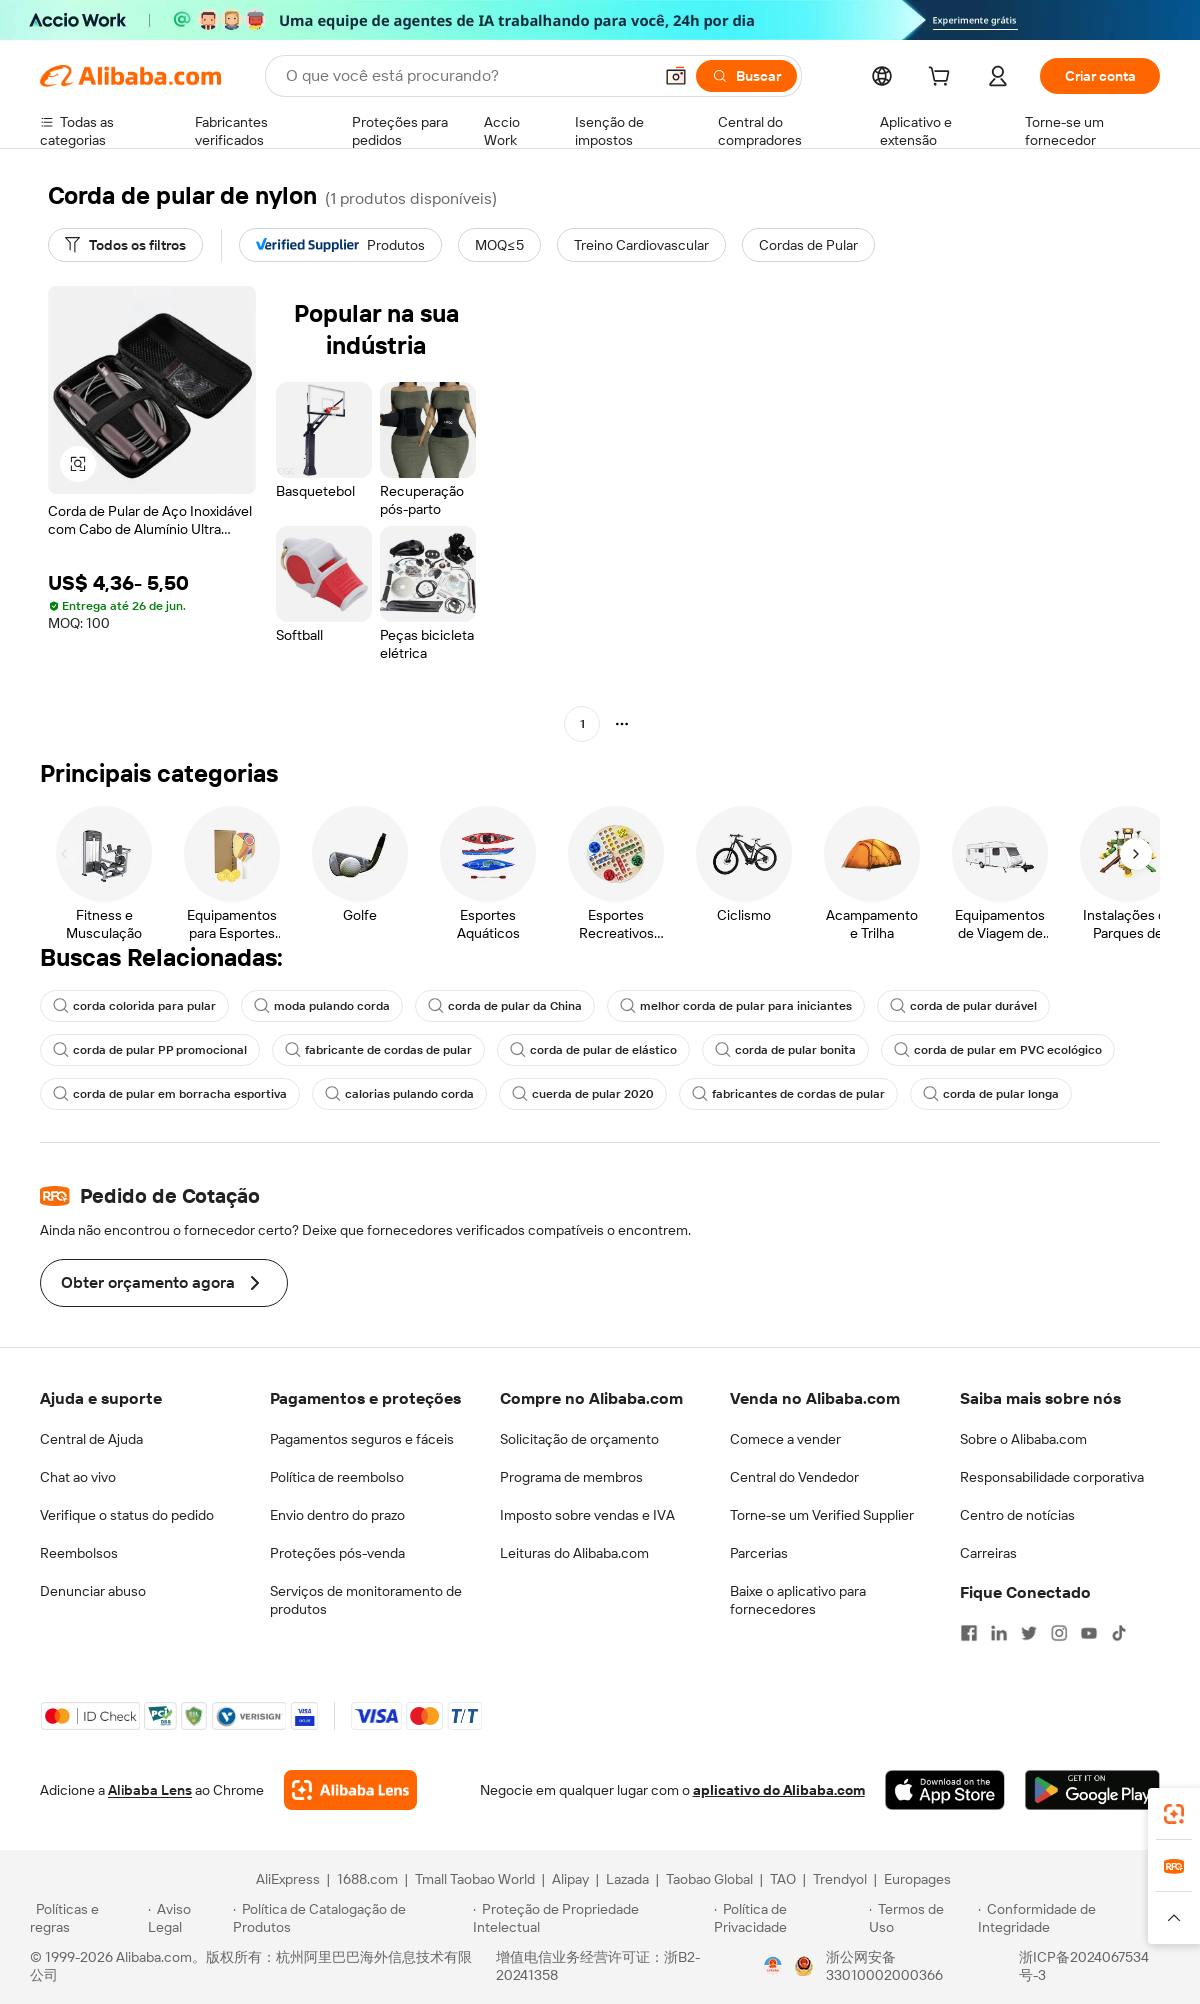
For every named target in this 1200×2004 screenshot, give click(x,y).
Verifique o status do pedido (127, 1515)
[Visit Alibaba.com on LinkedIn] (999, 1633)
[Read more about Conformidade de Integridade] (1074, 1918)
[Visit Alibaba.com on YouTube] (1089, 1633)
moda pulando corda (322, 1006)
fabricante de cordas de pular (378, 1050)
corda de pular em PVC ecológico (998, 1050)
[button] (676, 76)
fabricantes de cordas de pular (788, 1094)
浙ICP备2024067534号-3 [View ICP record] (1084, 1966)
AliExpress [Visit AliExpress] (288, 1879)
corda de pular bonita (785, 1050)
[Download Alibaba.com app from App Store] (945, 1790)
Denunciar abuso (93, 1591)
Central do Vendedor (794, 1477)
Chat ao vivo (78, 1477)
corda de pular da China (505, 1006)
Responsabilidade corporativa (1052, 1477)
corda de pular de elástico (593, 1050)
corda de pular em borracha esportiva (170, 1094)
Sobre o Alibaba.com (1023, 1439)
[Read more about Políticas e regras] (86, 1918)
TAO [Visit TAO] (783, 1879)
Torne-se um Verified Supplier (822, 1515)
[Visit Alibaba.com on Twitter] (1029, 1633)
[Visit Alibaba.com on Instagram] (1059, 1633)
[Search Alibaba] (467, 76)
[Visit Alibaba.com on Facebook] (969, 1633)
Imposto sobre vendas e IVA (587, 1515)
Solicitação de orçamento (579, 1439)
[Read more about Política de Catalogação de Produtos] (349, 1918)
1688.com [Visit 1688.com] (367, 1879)
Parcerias (759, 1553)
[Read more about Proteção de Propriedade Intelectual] (590, 1918)
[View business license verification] (773, 1966)
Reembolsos (79, 1553)
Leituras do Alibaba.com (574, 1553)
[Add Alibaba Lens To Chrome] (350, 1790)
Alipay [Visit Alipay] (570, 1879)
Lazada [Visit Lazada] (627, 1879)
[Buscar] (746, 76)
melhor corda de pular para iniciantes (736, 1006)
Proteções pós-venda (337, 1553)
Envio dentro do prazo (337, 1515)
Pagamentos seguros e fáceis (362, 1439)
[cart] (943, 79)
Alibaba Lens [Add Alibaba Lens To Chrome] (150, 1790)
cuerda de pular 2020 (583, 1094)
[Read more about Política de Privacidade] (788, 1918)
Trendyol (840, 1879)
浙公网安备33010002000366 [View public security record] (884, 1966)
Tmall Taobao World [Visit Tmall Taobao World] (475, 1879)
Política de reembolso (337, 1477)
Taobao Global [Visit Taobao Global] (709, 1879)
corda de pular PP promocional (150, 1050)
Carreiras (988, 1553)
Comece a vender (785, 1439)
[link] (1174, 1814)
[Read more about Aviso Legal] (188, 1918)
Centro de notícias (1017, 1515)
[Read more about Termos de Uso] (920, 1918)
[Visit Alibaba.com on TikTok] (1119, 1633)
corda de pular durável (963, 1006)
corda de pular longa (991, 1094)
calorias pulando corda (399, 1094)
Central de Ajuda (91, 1439)
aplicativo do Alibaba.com (779, 1790)
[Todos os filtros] (125, 245)
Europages (917, 1879)
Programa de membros (571, 1477)
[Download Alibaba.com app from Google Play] (1092, 1790)
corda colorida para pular (134, 1006)
